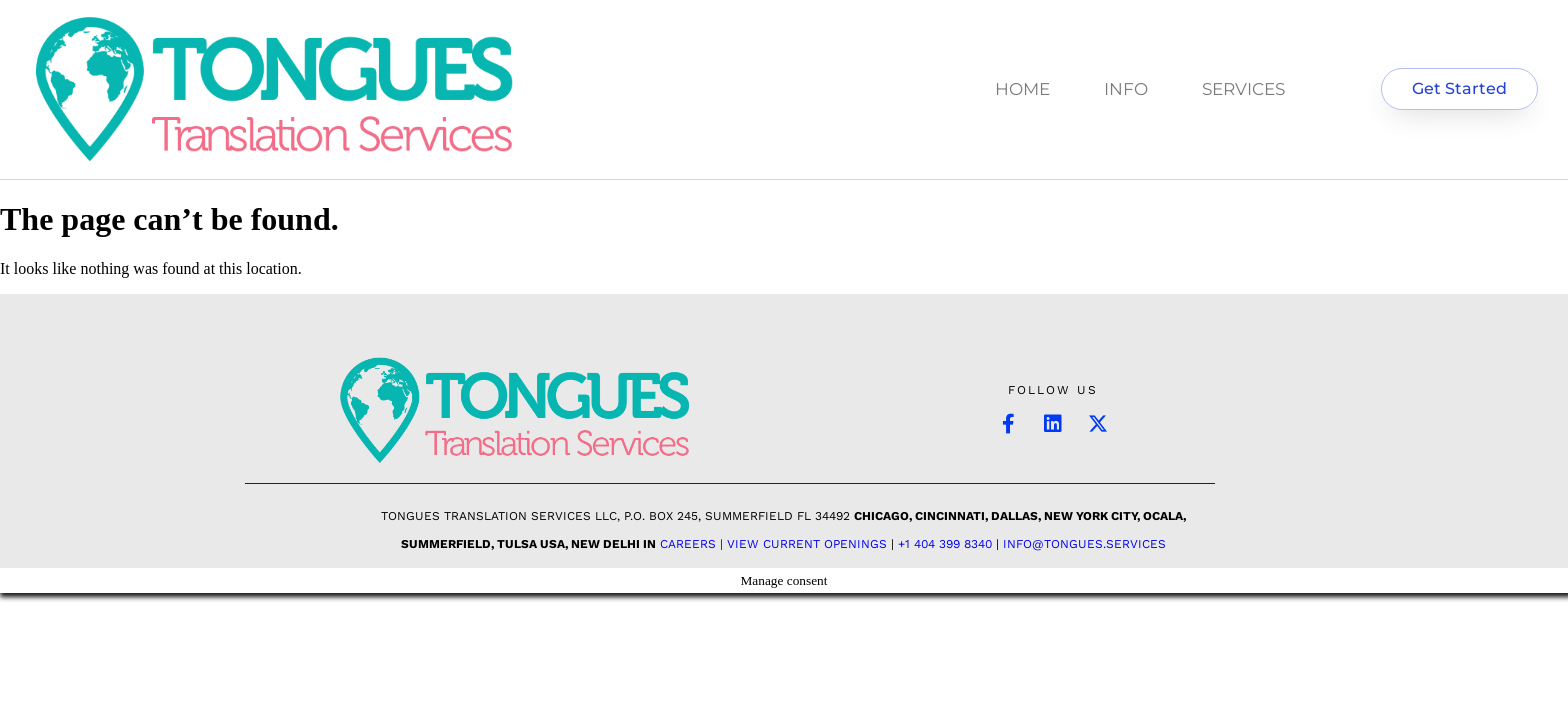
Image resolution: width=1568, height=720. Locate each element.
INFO (1126, 89)
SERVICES (1243, 89)
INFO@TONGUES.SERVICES (1084, 544)
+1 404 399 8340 (945, 544)
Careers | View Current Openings (773, 544)
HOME (1022, 89)
